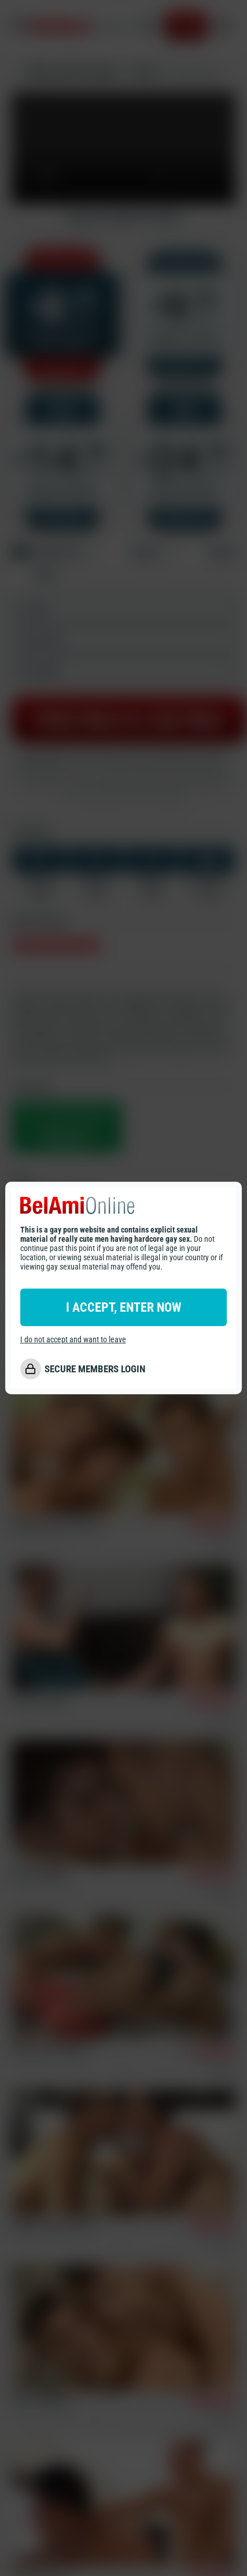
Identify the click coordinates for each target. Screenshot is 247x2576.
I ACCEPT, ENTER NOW (123, 1307)
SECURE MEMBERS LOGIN (95, 1369)
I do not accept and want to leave (73, 1339)
